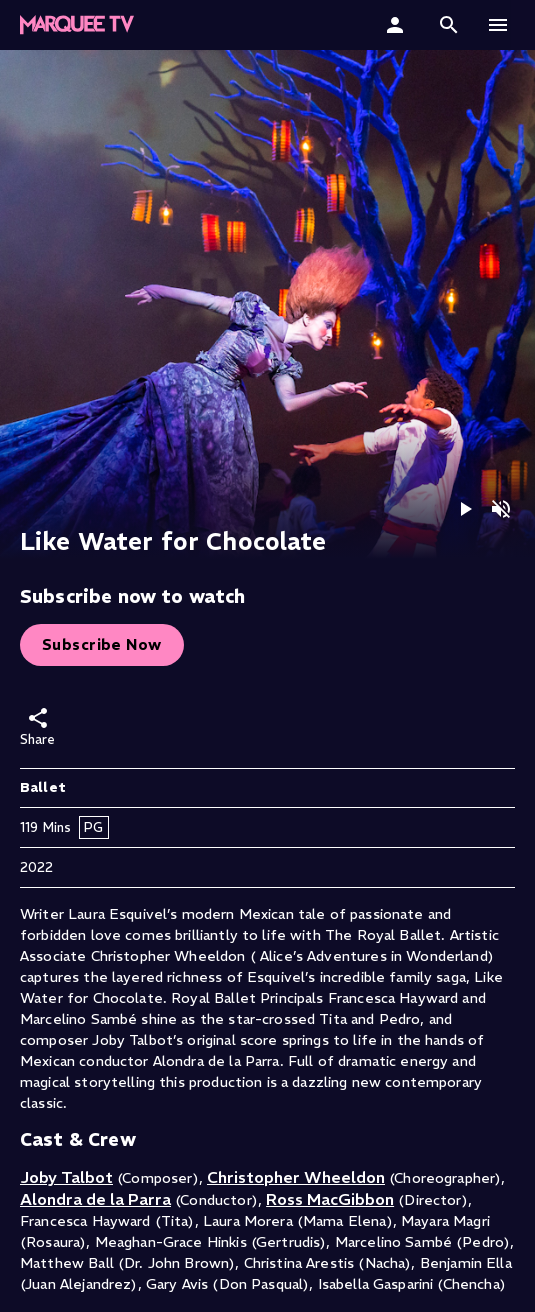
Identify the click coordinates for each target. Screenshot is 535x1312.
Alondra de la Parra (95, 1199)
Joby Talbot (66, 1177)
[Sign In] (397, 25)
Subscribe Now (102, 644)
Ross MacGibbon (330, 1199)
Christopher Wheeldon (296, 1177)
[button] (77, 25)
